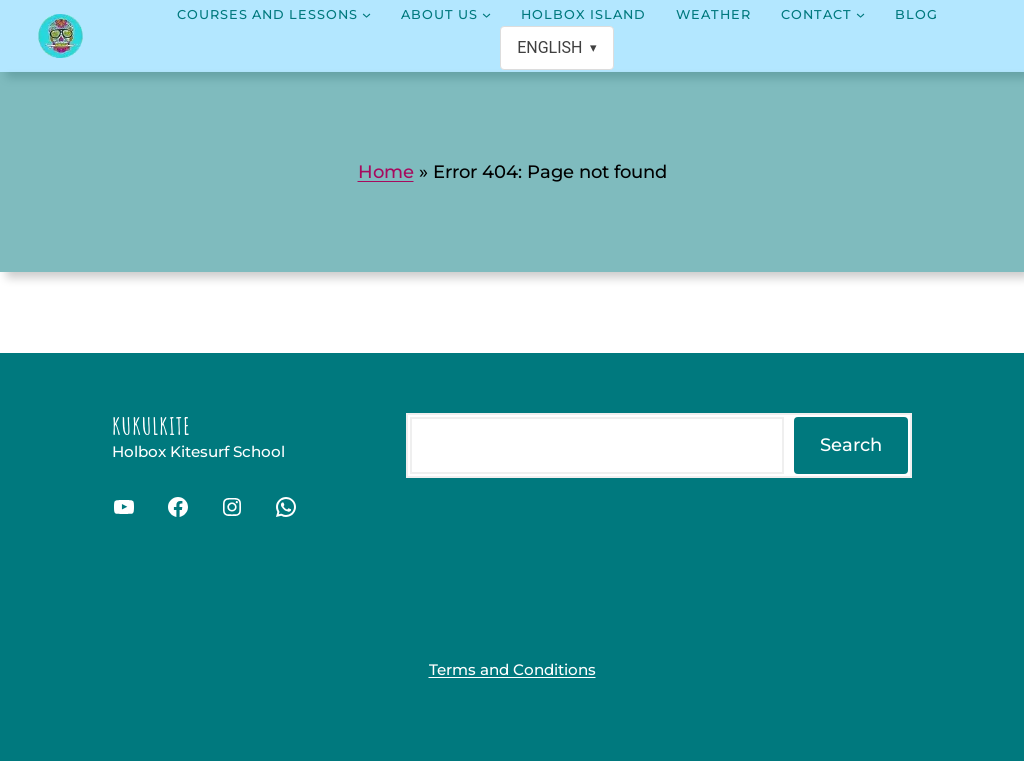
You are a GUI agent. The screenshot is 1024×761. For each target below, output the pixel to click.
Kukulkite (151, 426)
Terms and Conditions (512, 669)
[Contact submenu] (860, 14)
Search (851, 445)
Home (386, 172)
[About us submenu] (486, 14)
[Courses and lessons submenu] (366, 14)
